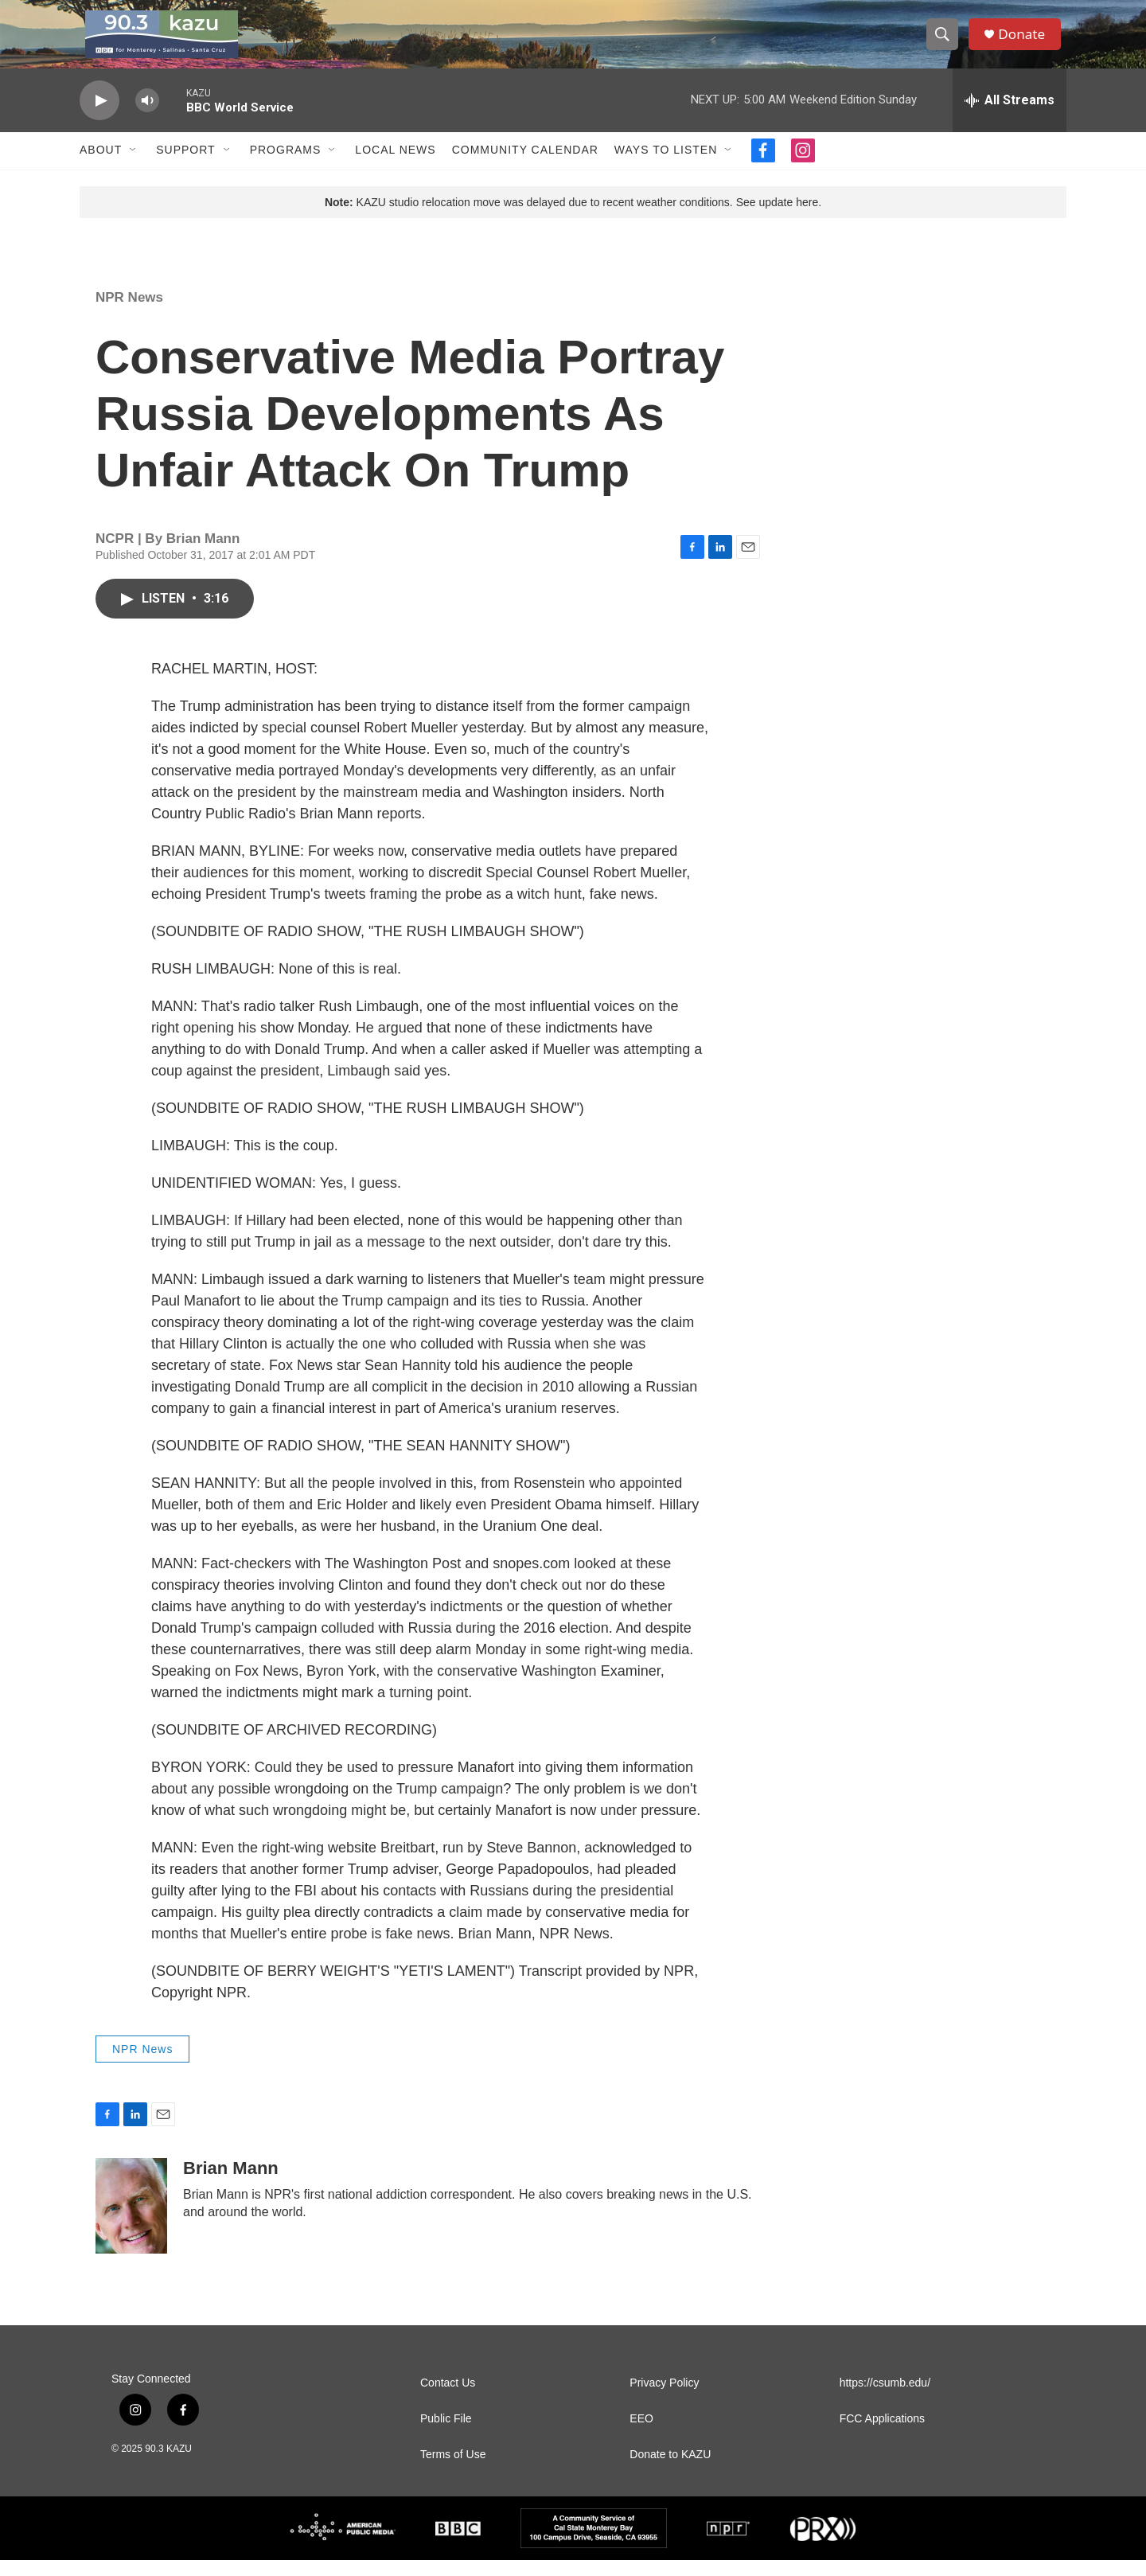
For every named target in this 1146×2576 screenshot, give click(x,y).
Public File (446, 2435)
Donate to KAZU (670, 2470)
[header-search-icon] (945, 42)
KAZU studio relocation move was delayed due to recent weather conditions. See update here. (573, 217)
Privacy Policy (664, 2399)
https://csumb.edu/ (885, 2399)
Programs (286, 165)
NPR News (129, 312)
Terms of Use (452, 2470)
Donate (1025, 41)
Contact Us (447, 2399)
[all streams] (1009, 115)
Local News (395, 165)
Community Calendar (525, 165)
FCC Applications (882, 2435)
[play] (99, 116)
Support (185, 165)
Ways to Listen (665, 165)
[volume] (147, 116)
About (101, 165)
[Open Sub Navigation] (133, 165)
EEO (641, 2435)
